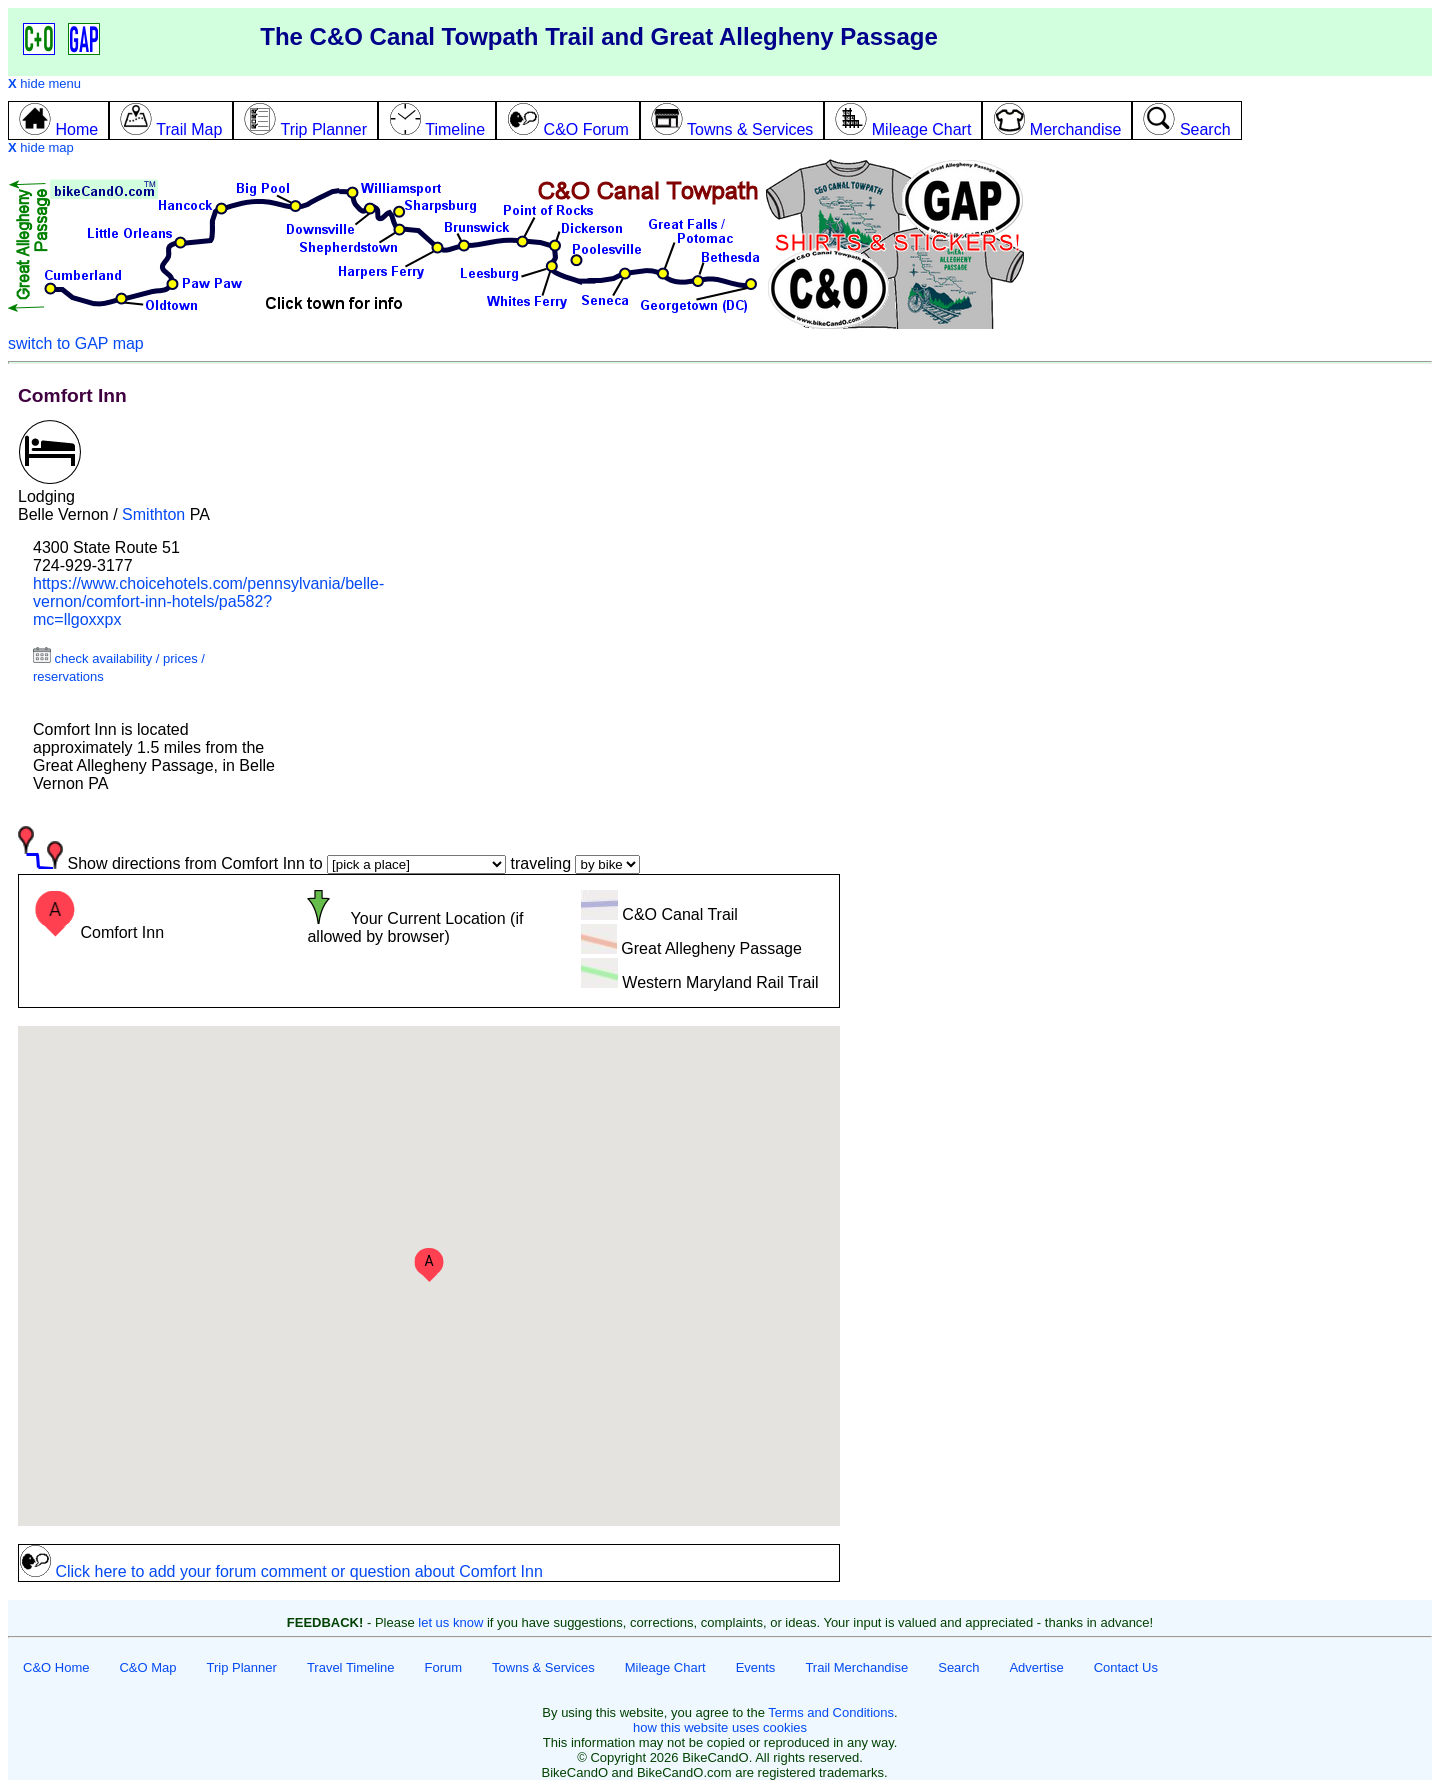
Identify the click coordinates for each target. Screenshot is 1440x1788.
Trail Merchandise (856, 1667)
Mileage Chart (665, 1667)
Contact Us (1126, 1667)
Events (756, 1667)
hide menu (44, 83)
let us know (450, 1622)
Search (958, 1667)
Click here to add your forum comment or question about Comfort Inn (281, 1571)
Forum (444, 1667)
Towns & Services (543, 1667)
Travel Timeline (351, 1667)
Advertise (1036, 1667)
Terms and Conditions (831, 1712)
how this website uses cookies (720, 1727)
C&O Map (147, 1667)
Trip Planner (242, 1667)
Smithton (153, 514)
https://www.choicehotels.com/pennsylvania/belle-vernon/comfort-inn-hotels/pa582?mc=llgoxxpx (208, 601)
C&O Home (56, 1667)
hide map (41, 147)
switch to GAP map (76, 343)
